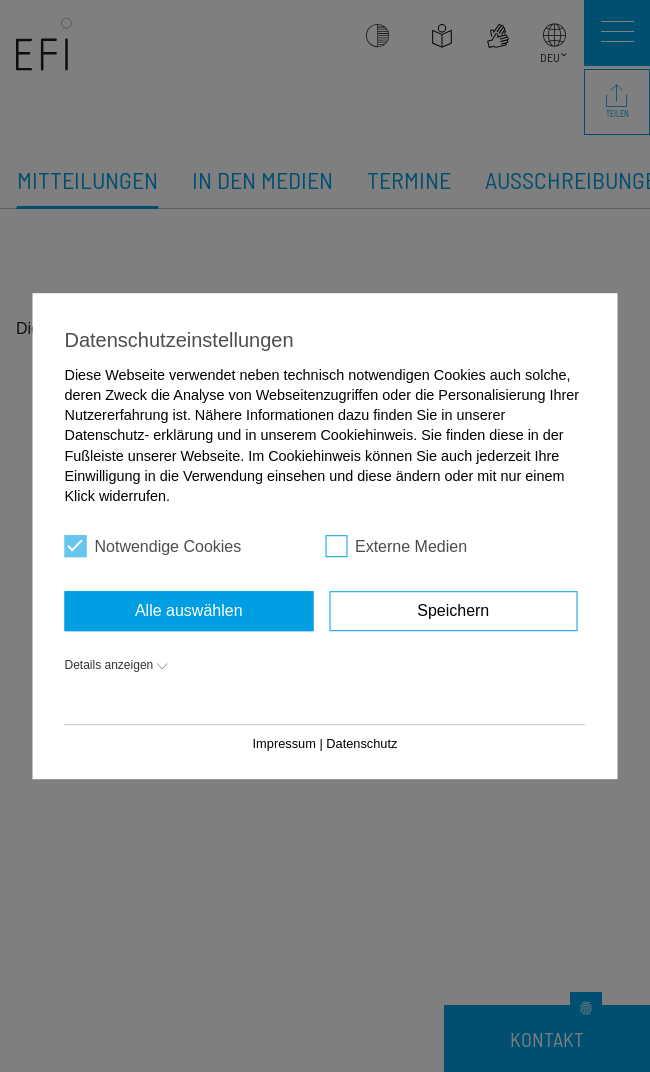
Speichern (453, 610)
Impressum (284, 743)
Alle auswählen (189, 610)
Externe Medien (396, 546)
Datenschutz (361, 743)
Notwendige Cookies (153, 546)
